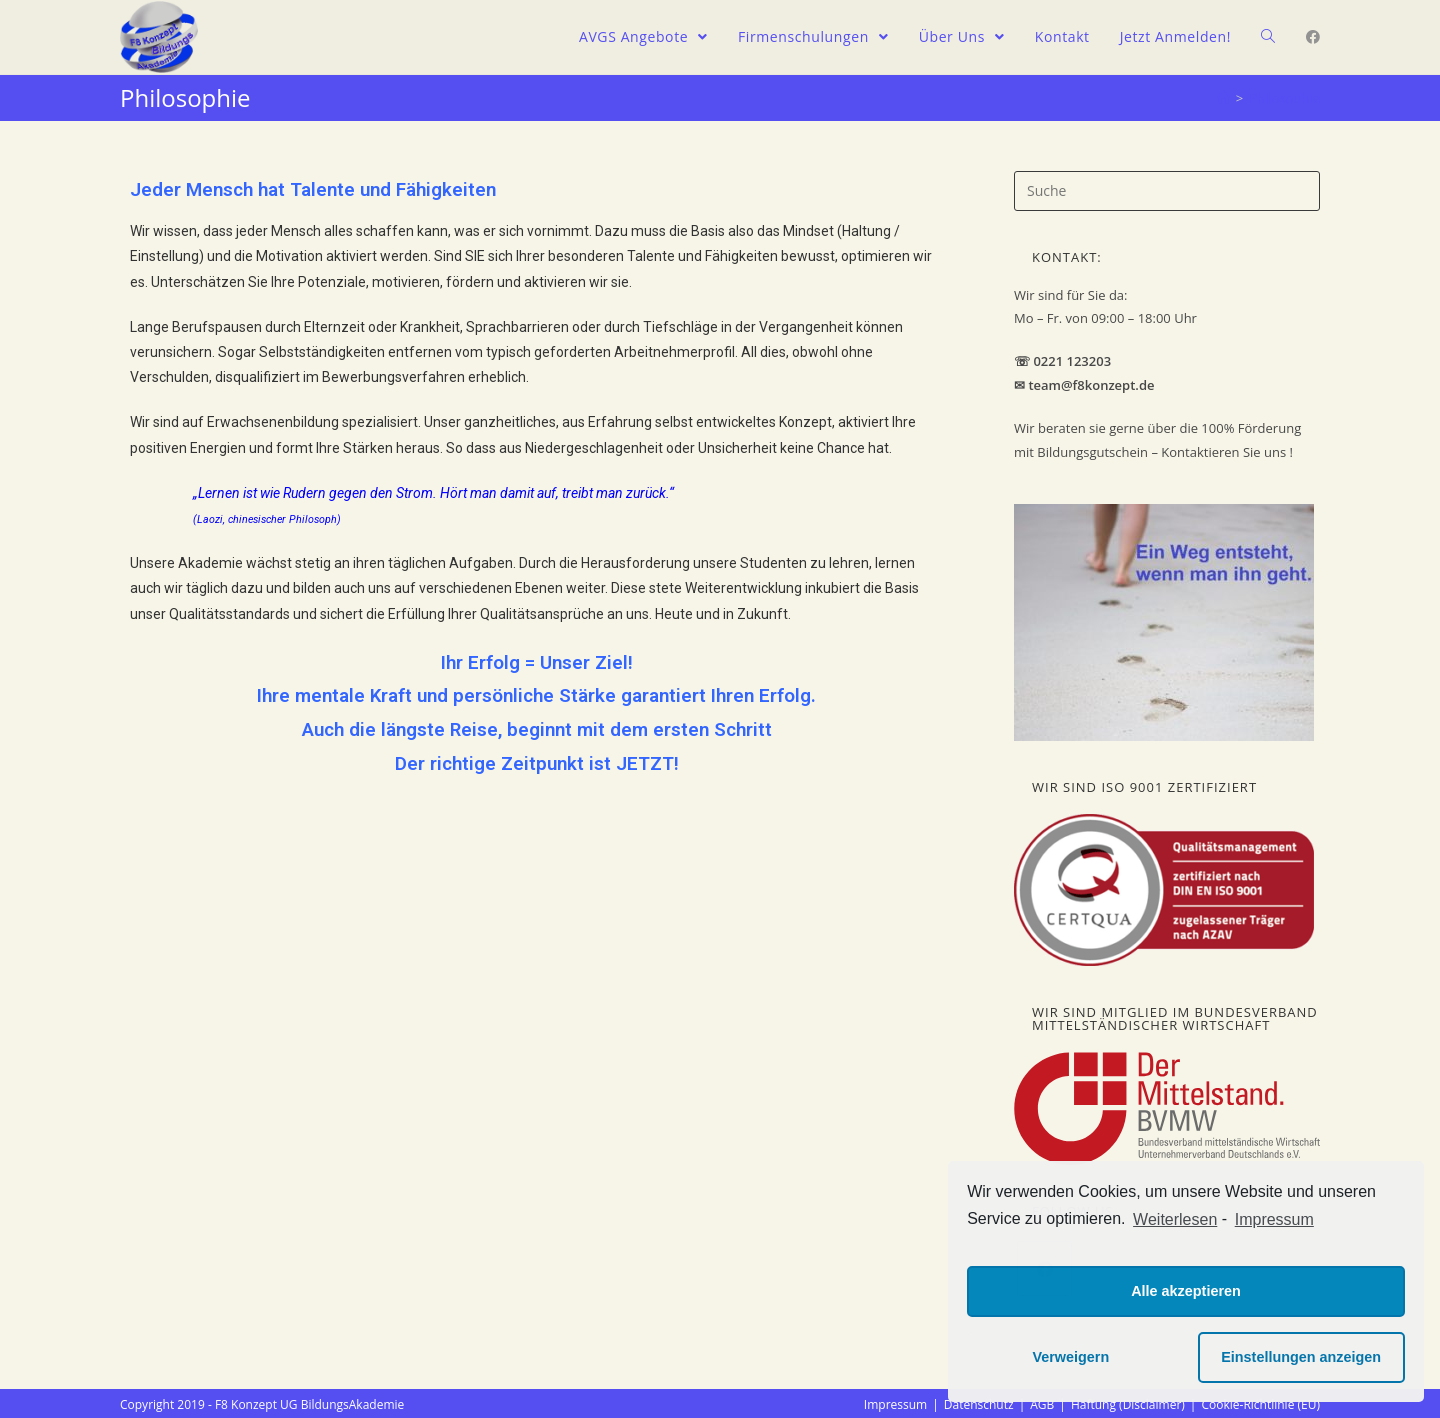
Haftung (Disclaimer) (1128, 1404)
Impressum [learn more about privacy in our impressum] (1274, 1219)
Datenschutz (979, 1404)
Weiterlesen (1175, 1219)
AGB (1042, 1404)
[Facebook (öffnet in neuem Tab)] (1313, 37)
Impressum (895, 1404)
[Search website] (1268, 37)
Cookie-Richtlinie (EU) (1260, 1404)
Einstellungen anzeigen (1301, 1357)
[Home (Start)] (1223, 98)
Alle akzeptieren (1186, 1291)
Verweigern (1070, 1357)
